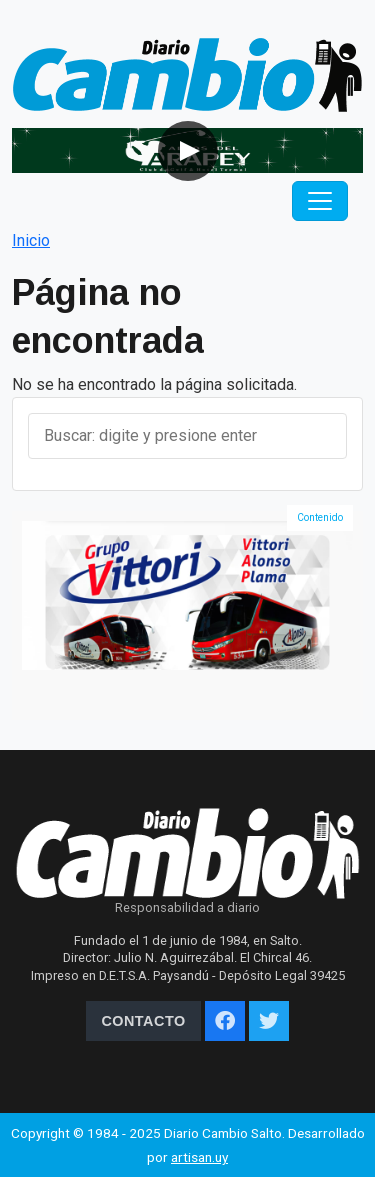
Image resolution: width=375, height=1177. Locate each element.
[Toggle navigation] (320, 201)
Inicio (31, 240)
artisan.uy (199, 1157)
